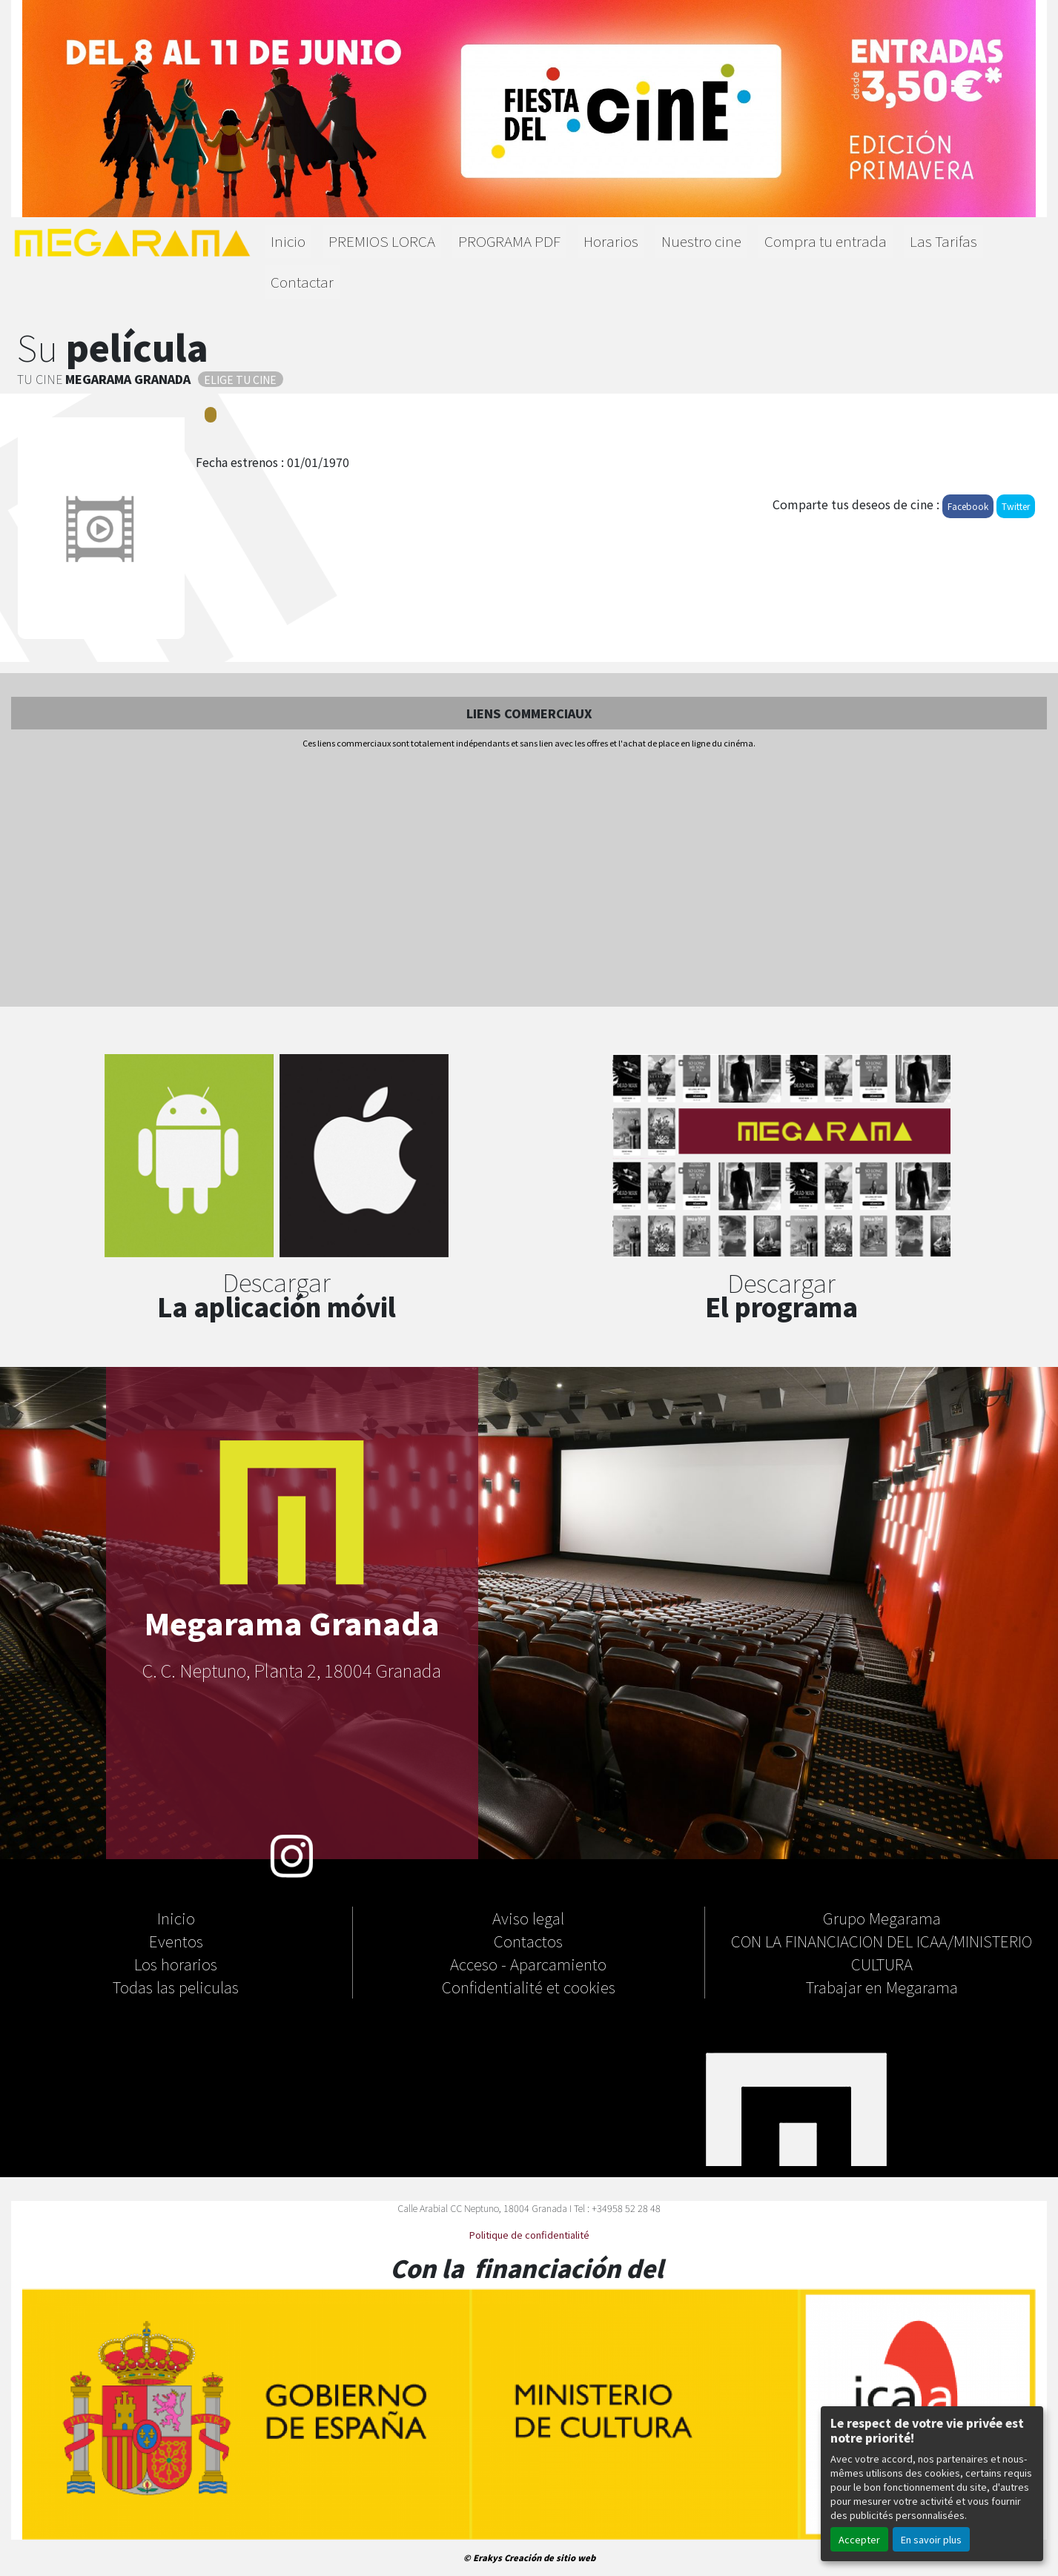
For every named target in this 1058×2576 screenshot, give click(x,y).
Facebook (968, 506)
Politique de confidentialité (529, 2235)
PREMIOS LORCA (381, 241)
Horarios (610, 241)
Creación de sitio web (549, 2557)
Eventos (176, 1941)
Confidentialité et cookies (528, 1987)
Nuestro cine (701, 241)
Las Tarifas (943, 241)
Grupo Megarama (882, 1918)
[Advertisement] (529, 879)
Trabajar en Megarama (882, 1987)
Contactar (302, 281)
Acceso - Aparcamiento (528, 1964)
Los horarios (175, 1964)
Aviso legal (528, 1918)
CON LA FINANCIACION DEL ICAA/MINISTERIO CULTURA (881, 1952)
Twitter (1016, 506)
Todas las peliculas (176, 1987)
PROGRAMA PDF (509, 241)
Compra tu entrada (825, 241)
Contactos (528, 1941)
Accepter (859, 2539)
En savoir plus (931, 2539)
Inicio (288, 241)
